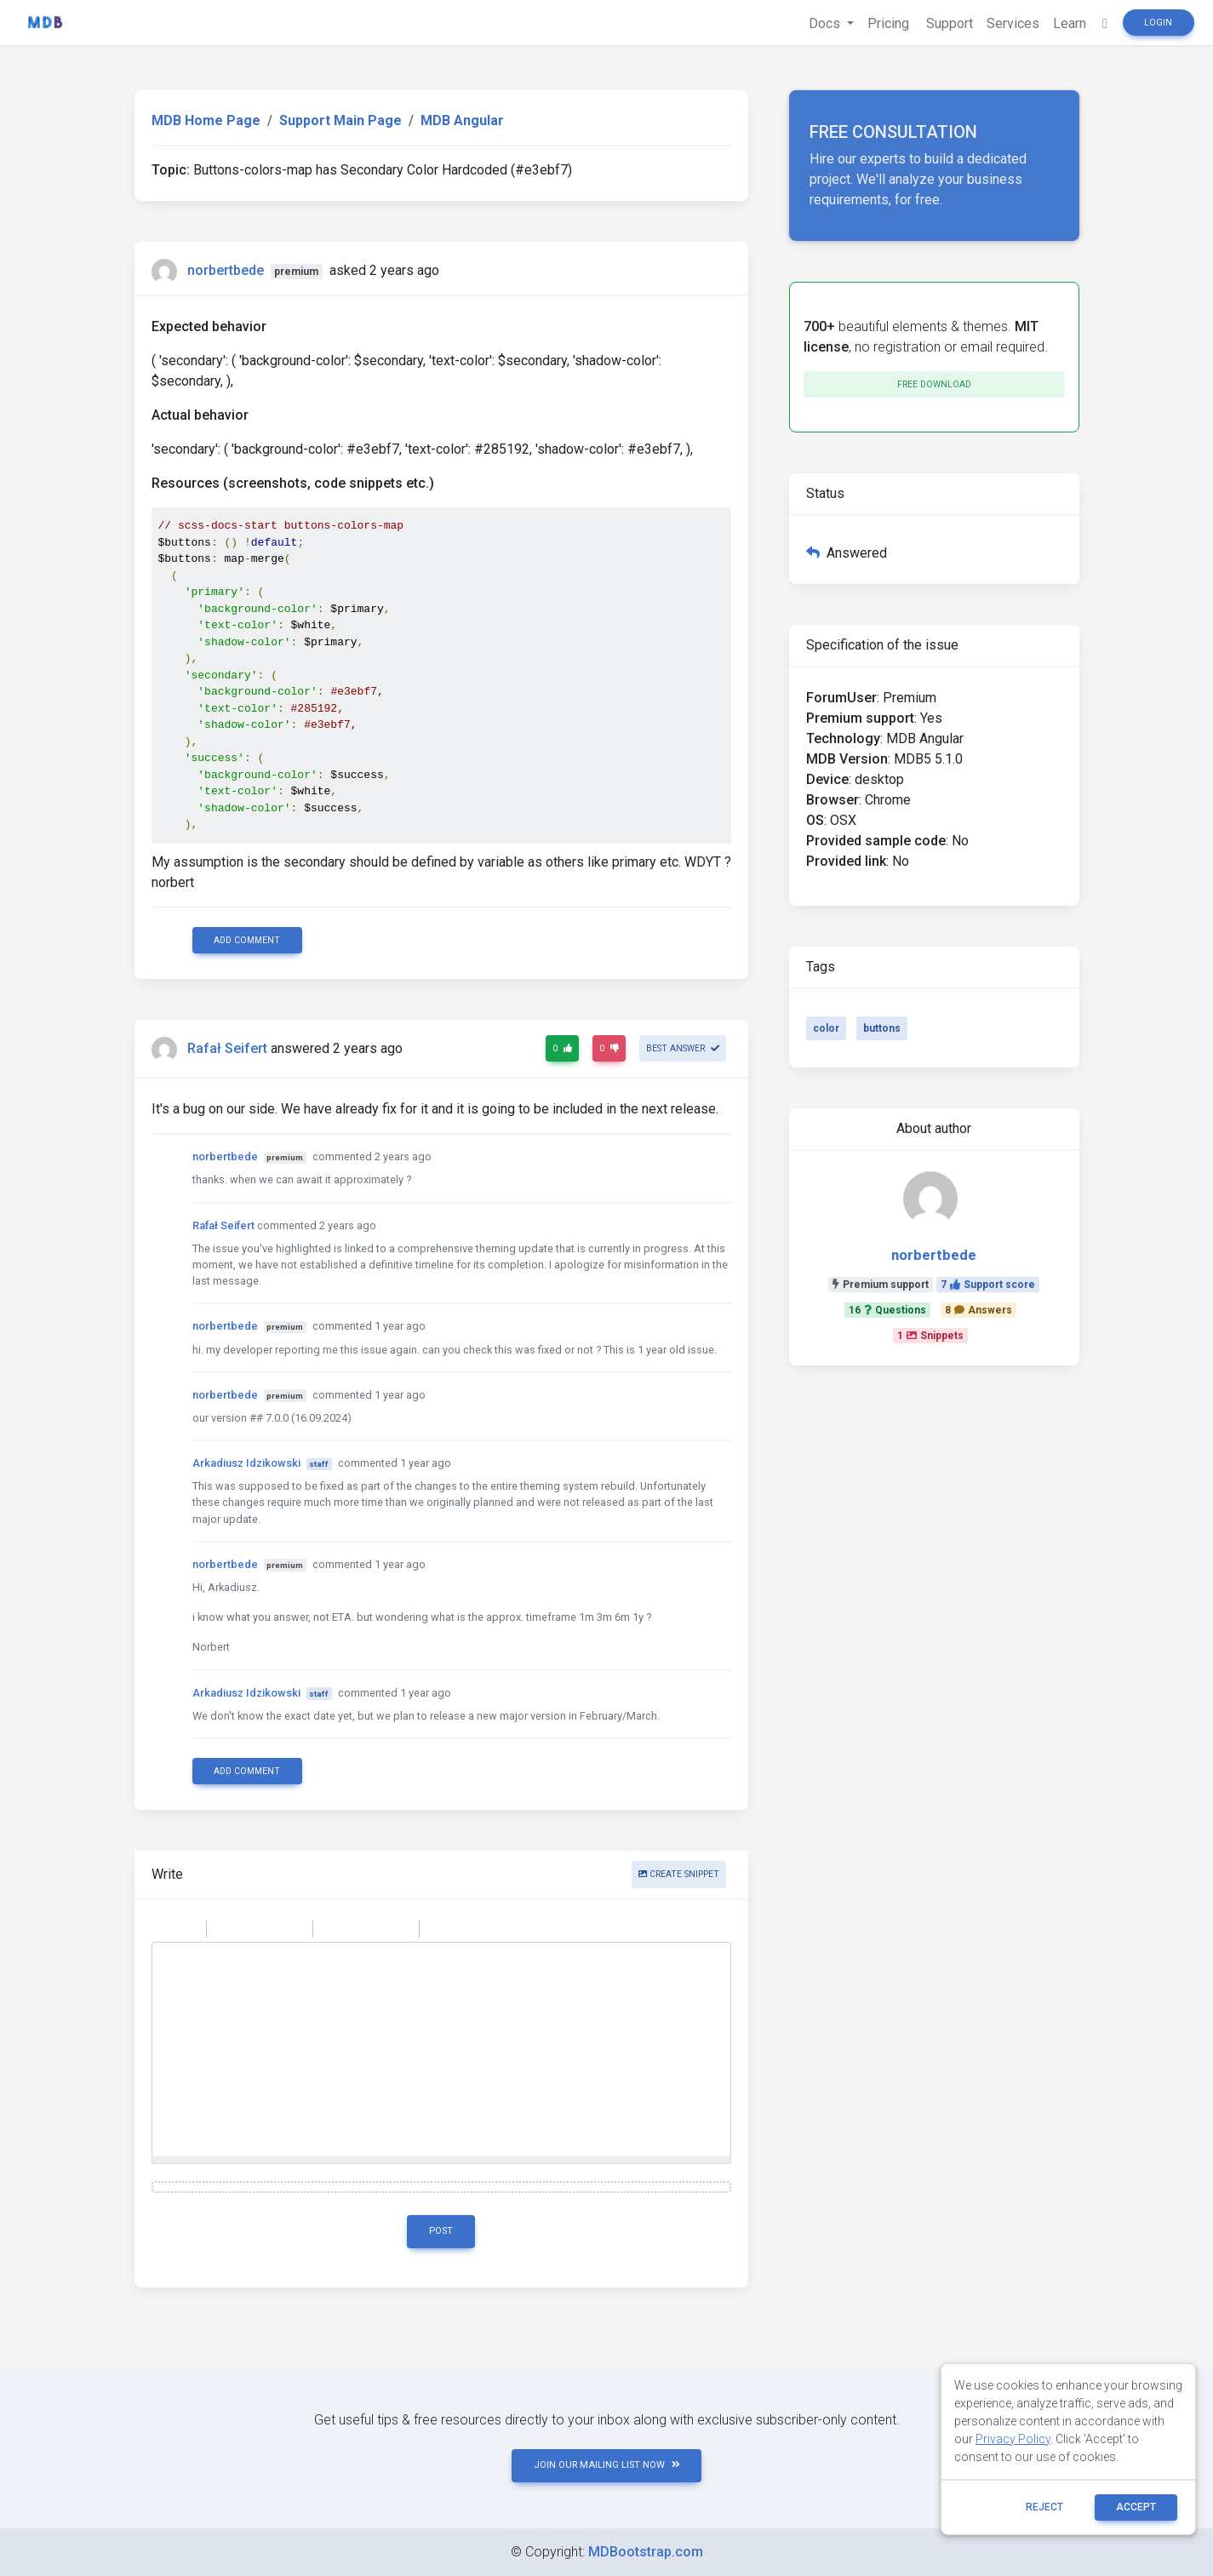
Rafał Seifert (227, 1048)
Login (1158, 22)
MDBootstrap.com (645, 2552)
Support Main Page (340, 120)
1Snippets (930, 1336)
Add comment (247, 940)
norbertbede (225, 270)
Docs (826, 23)
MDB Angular (462, 120)
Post (441, 2230)
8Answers (978, 1310)
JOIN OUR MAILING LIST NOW (607, 2464)
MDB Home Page (206, 120)
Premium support (881, 1285)
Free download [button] (934, 384)
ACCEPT (1136, 2507)
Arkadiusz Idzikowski (246, 1463)
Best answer (682, 1048)
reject (1044, 2507)
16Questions (887, 1310)
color (826, 1028)
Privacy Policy (1013, 2439)
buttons (882, 1028)
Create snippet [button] (678, 1874)
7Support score (988, 1285)
